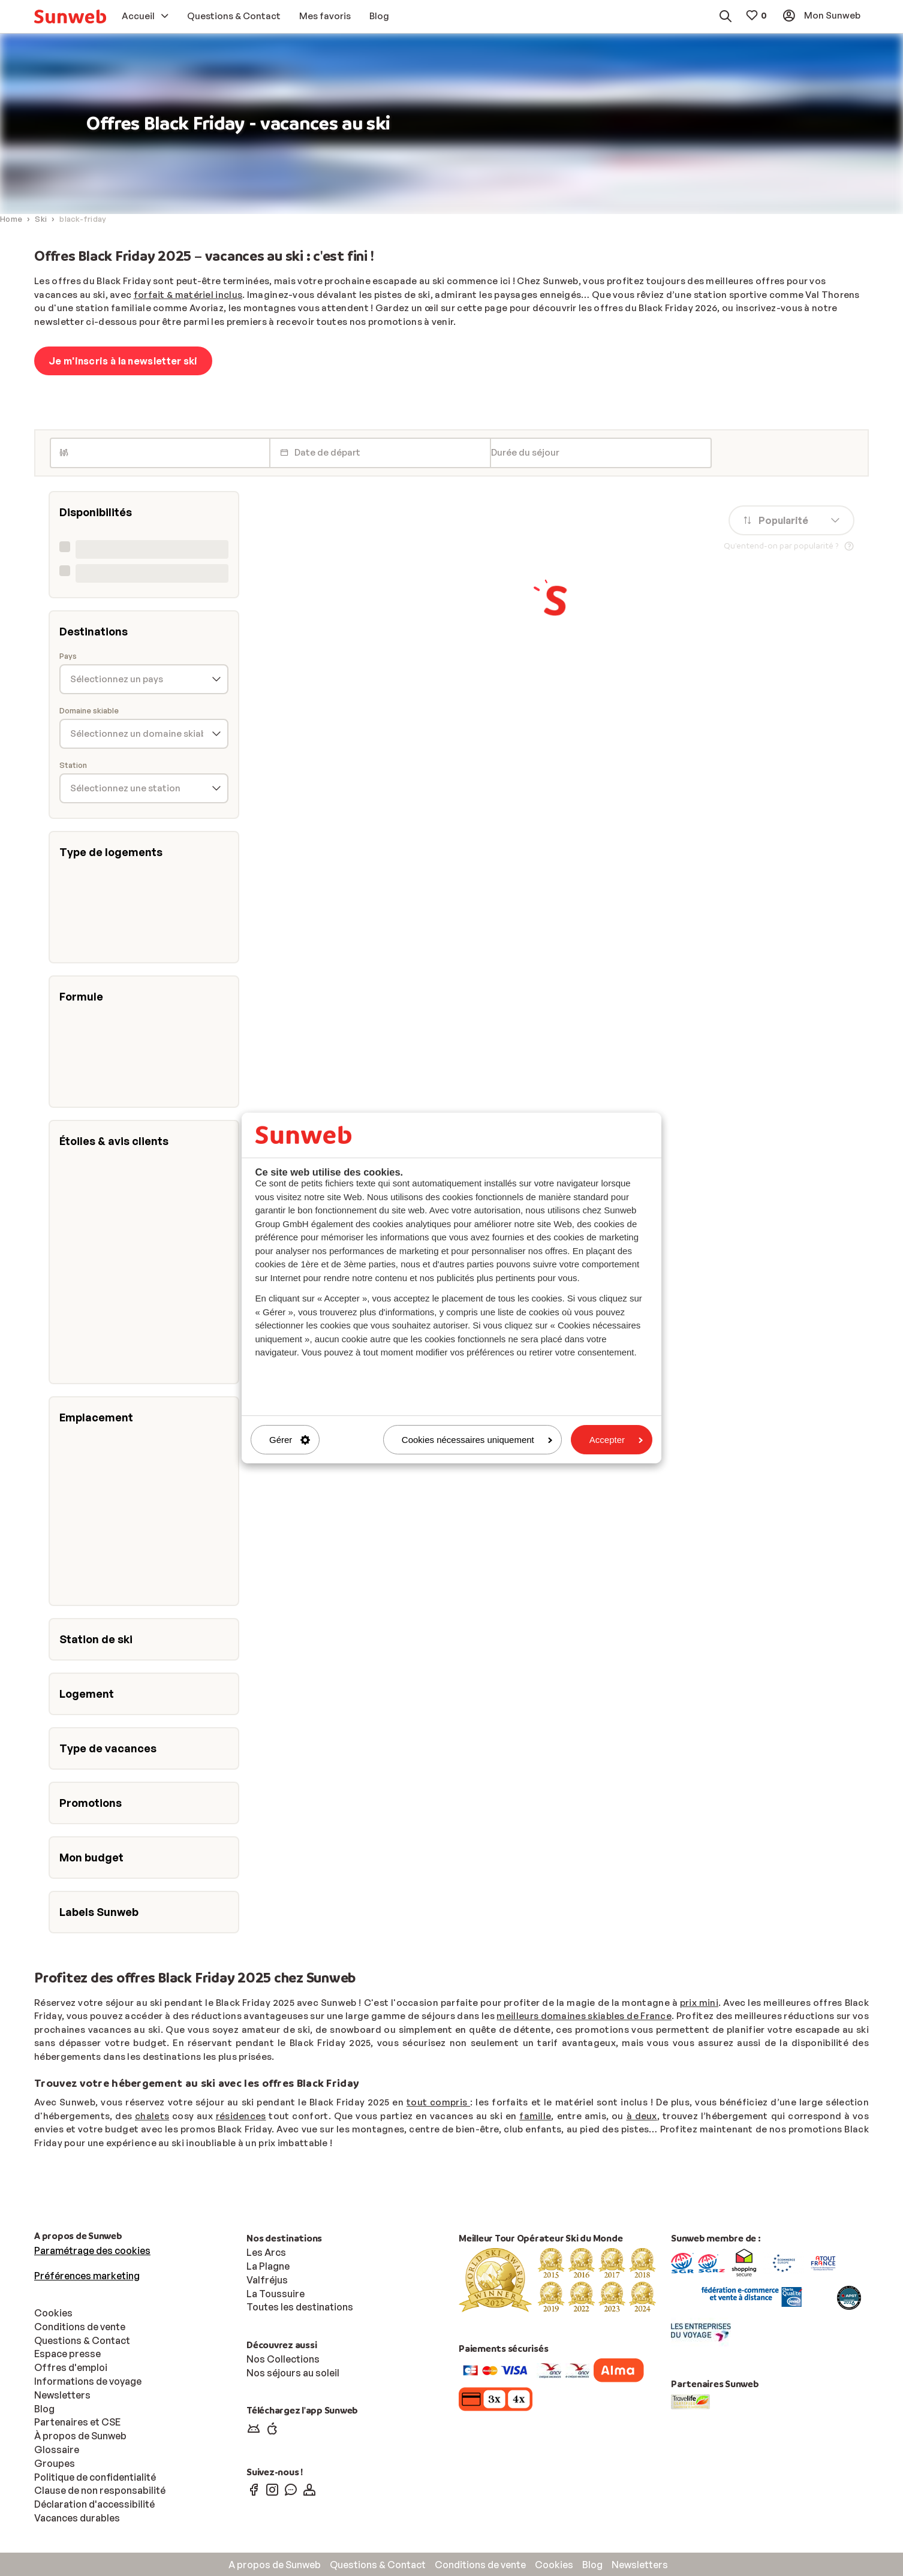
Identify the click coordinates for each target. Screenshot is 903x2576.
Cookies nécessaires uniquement (477, 1440)
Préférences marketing (87, 2276)
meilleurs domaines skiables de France (584, 2015)
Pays (68, 656)
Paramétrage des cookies (92, 2250)
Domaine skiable (89, 710)
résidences (241, 2116)
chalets (152, 2116)
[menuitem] (70, 16)
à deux (642, 2116)
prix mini (699, 2002)
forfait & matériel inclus (188, 294)
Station (73, 765)
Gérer (289, 1440)
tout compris (438, 2102)
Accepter (616, 1440)
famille (535, 2116)
